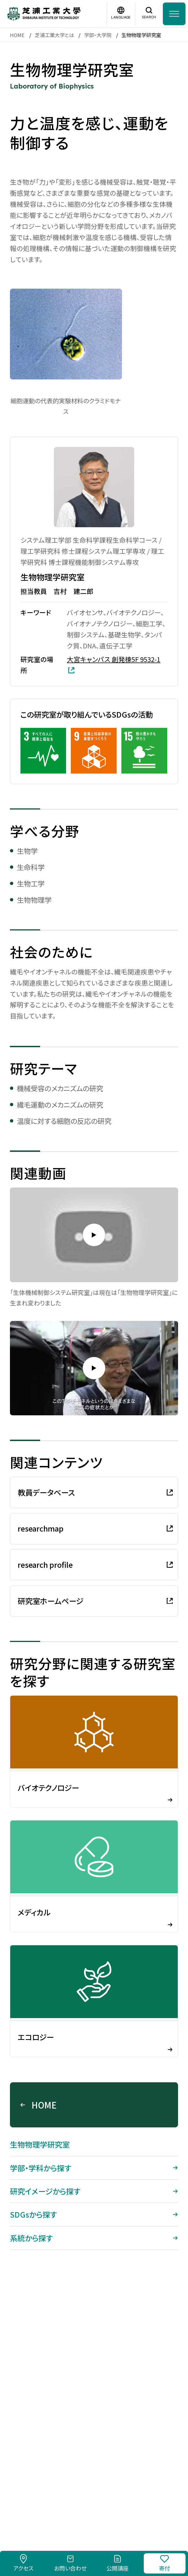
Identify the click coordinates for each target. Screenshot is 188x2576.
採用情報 (39, 2492)
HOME (17, 34)
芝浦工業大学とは (54, 34)
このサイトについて (81, 2492)
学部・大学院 (97, 34)
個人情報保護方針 (137, 2492)
